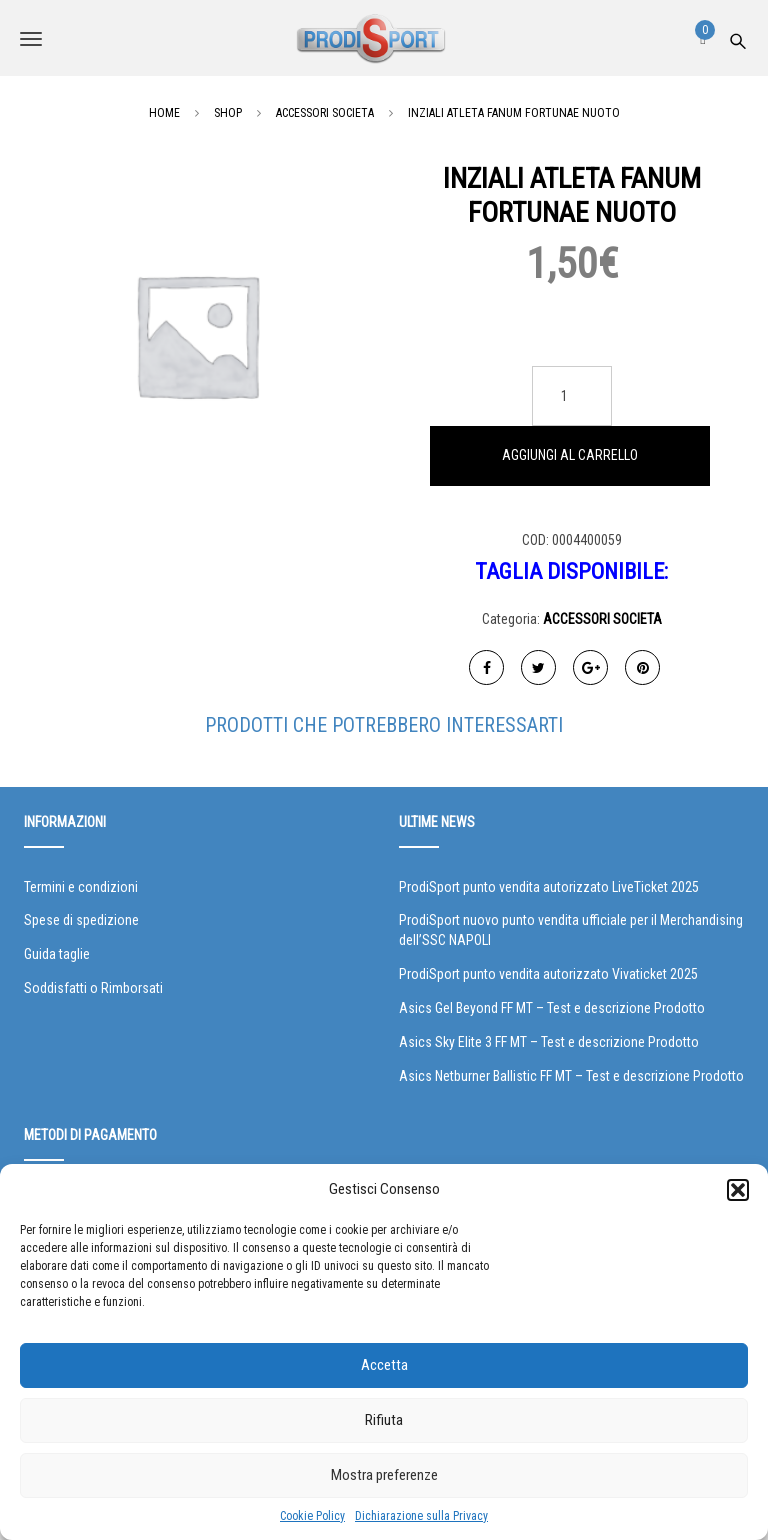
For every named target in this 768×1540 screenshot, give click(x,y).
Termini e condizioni (81, 887)
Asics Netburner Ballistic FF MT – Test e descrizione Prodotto (571, 1076)
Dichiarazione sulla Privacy (421, 1516)
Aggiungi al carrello (570, 455)
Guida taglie (57, 954)
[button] (738, 1190)
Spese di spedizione (81, 920)
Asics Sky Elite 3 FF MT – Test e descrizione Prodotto (549, 1042)
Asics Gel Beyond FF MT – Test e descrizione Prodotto (552, 1008)
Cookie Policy (312, 1516)
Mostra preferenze (384, 1475)
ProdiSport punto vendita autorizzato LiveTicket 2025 (549, 887)
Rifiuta (384, 1420)
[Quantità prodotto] (572, 396)
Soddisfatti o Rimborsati (93, 988)
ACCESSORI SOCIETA (602, 619)
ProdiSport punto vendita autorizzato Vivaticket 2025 (548, 974)
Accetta (384, 1365)
